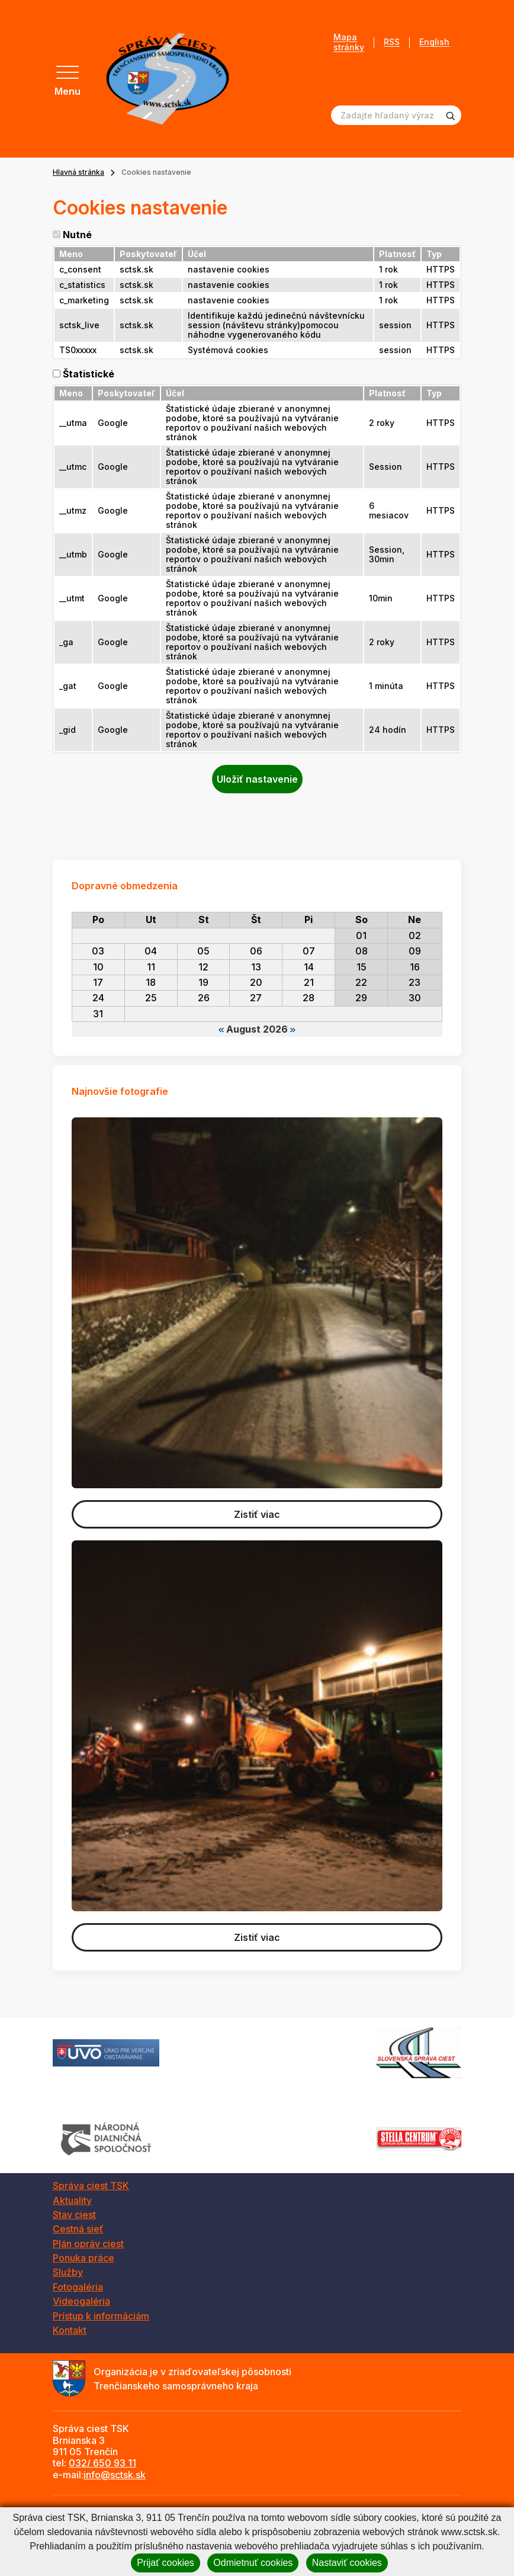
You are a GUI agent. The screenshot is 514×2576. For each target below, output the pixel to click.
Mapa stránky (348, 42)
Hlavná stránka (78, 172)
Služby (68, 2272)
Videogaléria (81, 2301)
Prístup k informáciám (101, 2316)
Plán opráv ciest (88, 2244)
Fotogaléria (78, 2287)
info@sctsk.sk (114, 2475)
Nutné (77, 235)
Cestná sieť (78, 2229)
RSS (392, 42)
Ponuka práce (83, 2258)
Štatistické (88, 374)
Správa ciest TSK (91, 2185)
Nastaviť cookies (347, 2563)
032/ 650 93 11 (102, 2463)
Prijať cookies (165, 2563)
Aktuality (72, 2200)
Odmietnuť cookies (253, 2563)
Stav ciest (74, 2215)
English (434, 42)
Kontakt (69, 2330)
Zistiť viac (257, 1514)
